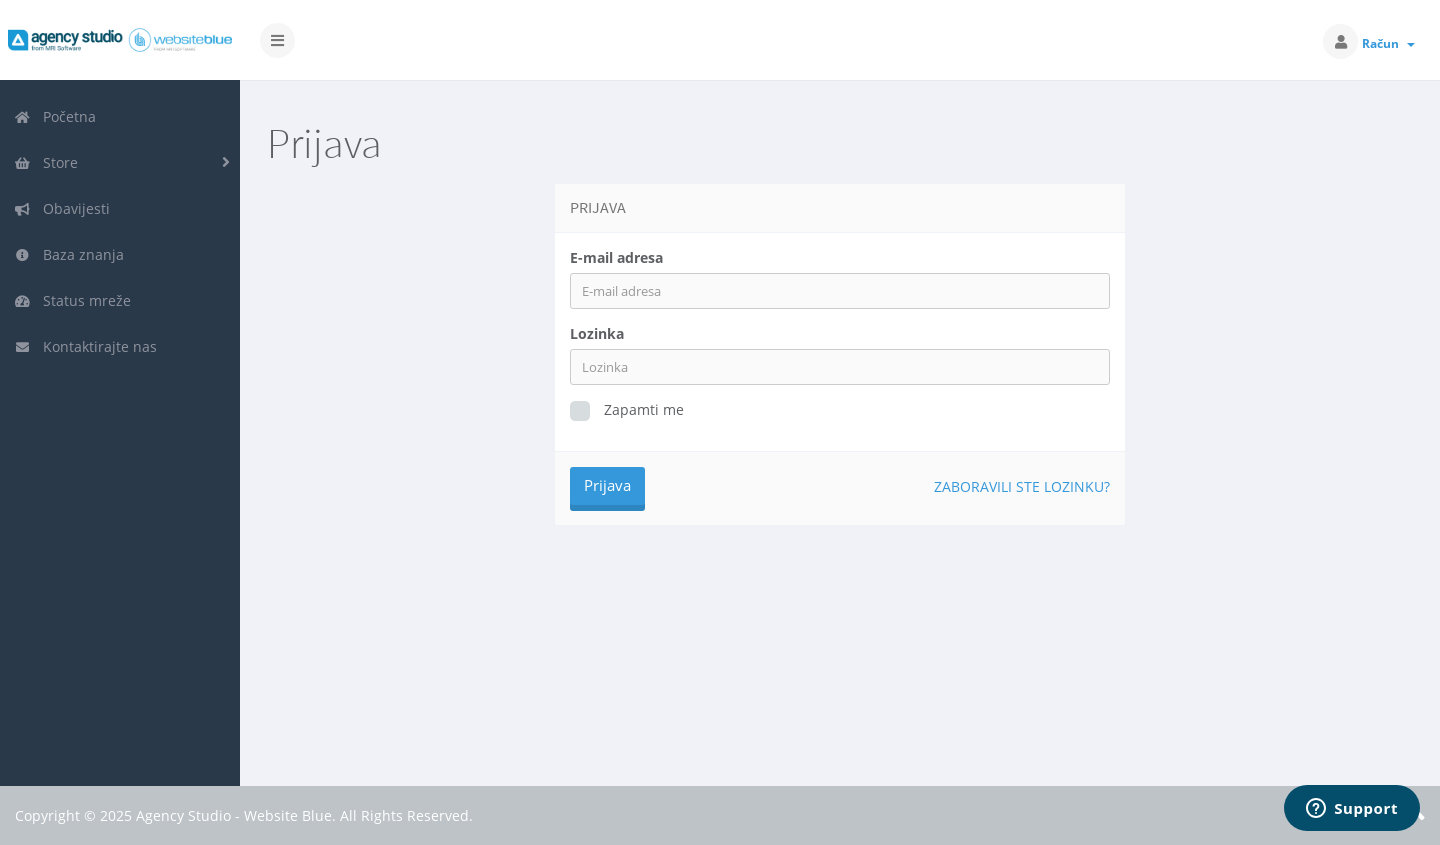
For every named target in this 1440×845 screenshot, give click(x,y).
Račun (1388, 43)
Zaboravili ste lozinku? (1022, 486)
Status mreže (72, 300)
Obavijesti (62, 208)
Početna (55, 116)
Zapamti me (627, 410)
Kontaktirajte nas (85, 346)
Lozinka (597, 333)
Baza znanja (69, 254)
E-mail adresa (616, 257)
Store (46, 162)
